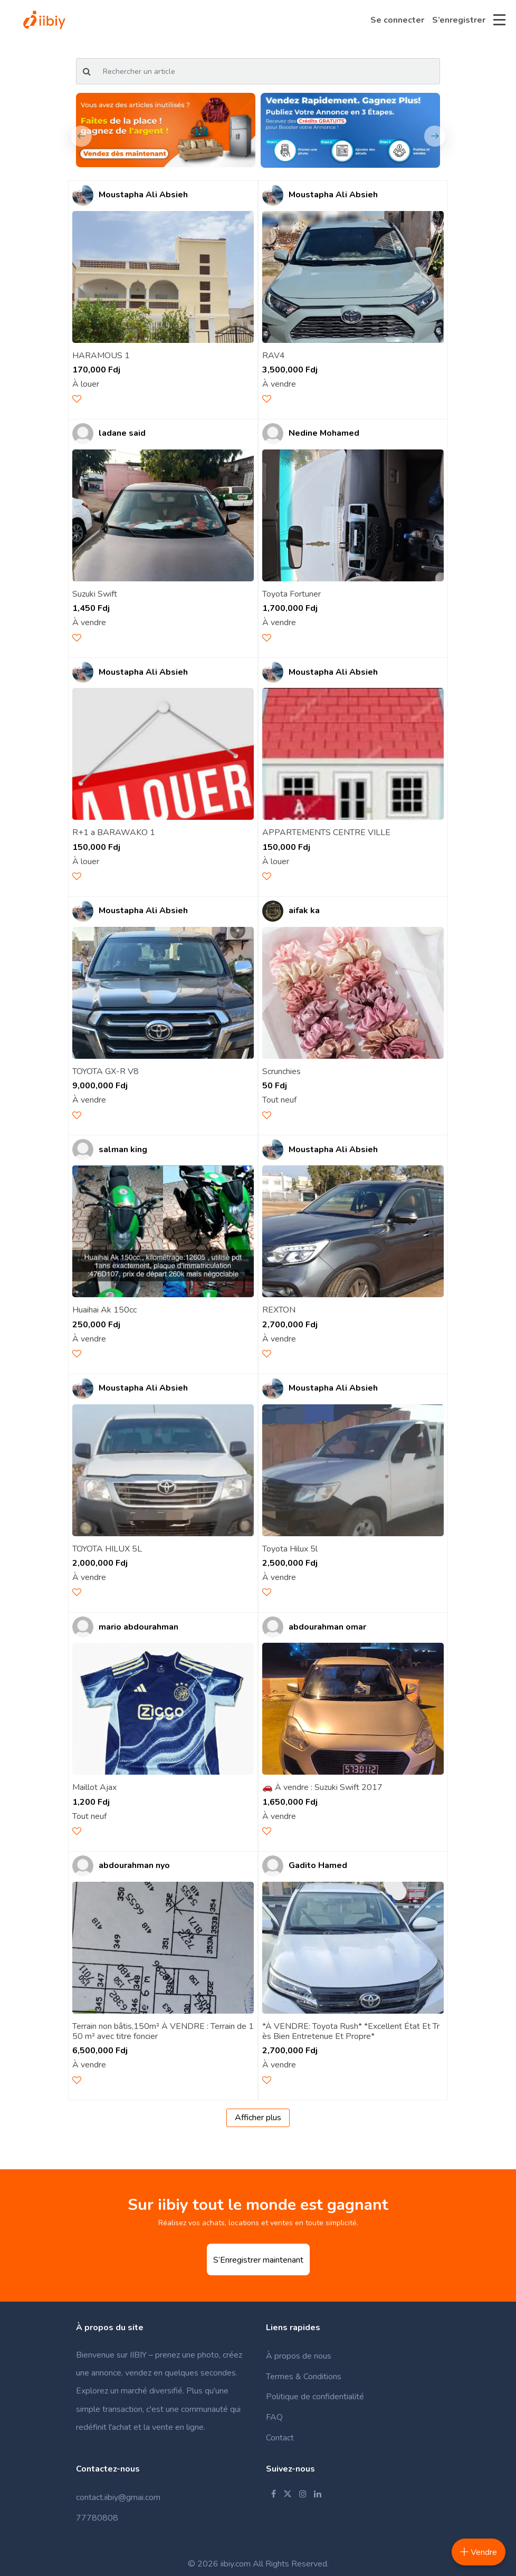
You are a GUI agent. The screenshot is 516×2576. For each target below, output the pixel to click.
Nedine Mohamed (324, 433)
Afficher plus (258, 2117)
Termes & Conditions (303, 2376)
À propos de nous (298, 2356)
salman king (123, 1150)
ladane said (122, 433)
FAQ (274, 2417)
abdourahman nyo (134, 1866)
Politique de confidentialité (315, 2396)
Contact (280, 2438)
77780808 (97, 2518)
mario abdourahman (138, 1627)
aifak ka (304, 911)
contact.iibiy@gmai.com (118, 2497)
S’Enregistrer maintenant (258, 2260)
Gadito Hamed (318, 1866)
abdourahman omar (327, 1627)
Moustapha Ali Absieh (143, 195)
